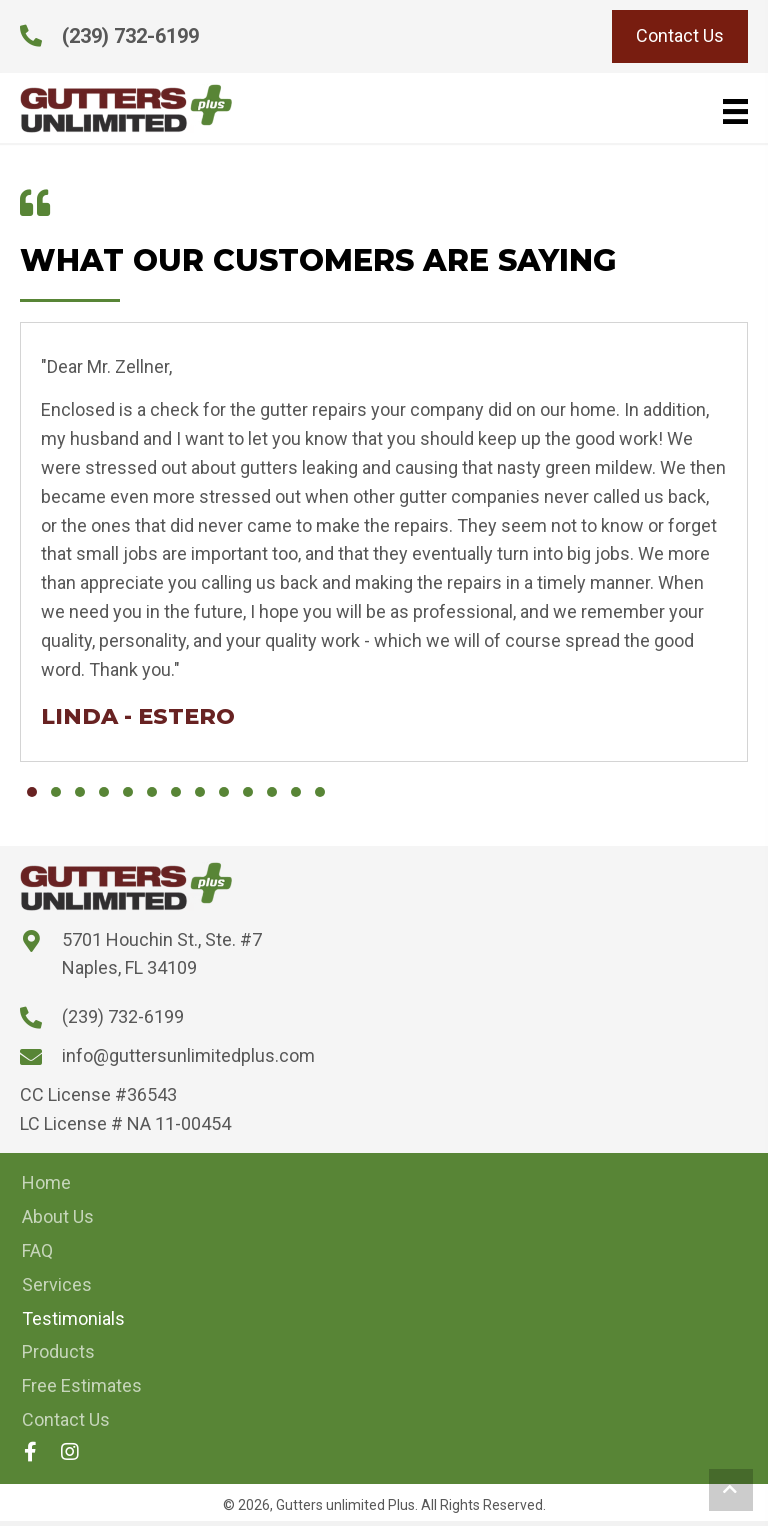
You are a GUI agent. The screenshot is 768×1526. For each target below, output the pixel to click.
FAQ (37, 1250)
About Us (58, 1216)
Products (58, 1351)
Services (57, 1284)
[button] (32, 792)
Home (46, 1182)
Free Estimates (82, 1385)
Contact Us (66, 1419)
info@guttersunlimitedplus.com (188, 1055)
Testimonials (73, 1318)
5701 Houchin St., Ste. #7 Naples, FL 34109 (162, 954)
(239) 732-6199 (130, 36)
